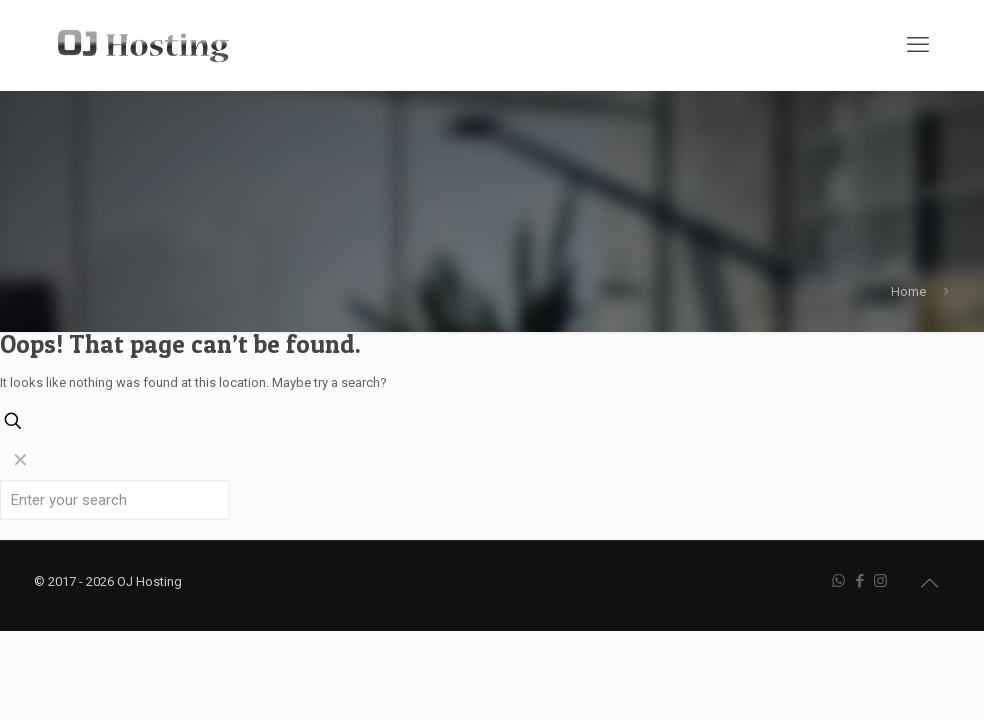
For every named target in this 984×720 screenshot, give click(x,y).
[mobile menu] (918, 45)
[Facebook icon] (859, 581)
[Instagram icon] (880, 581)
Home (908, 291)
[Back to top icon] (929, 583)
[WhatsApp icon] (838, 581)
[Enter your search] (115, 500)
